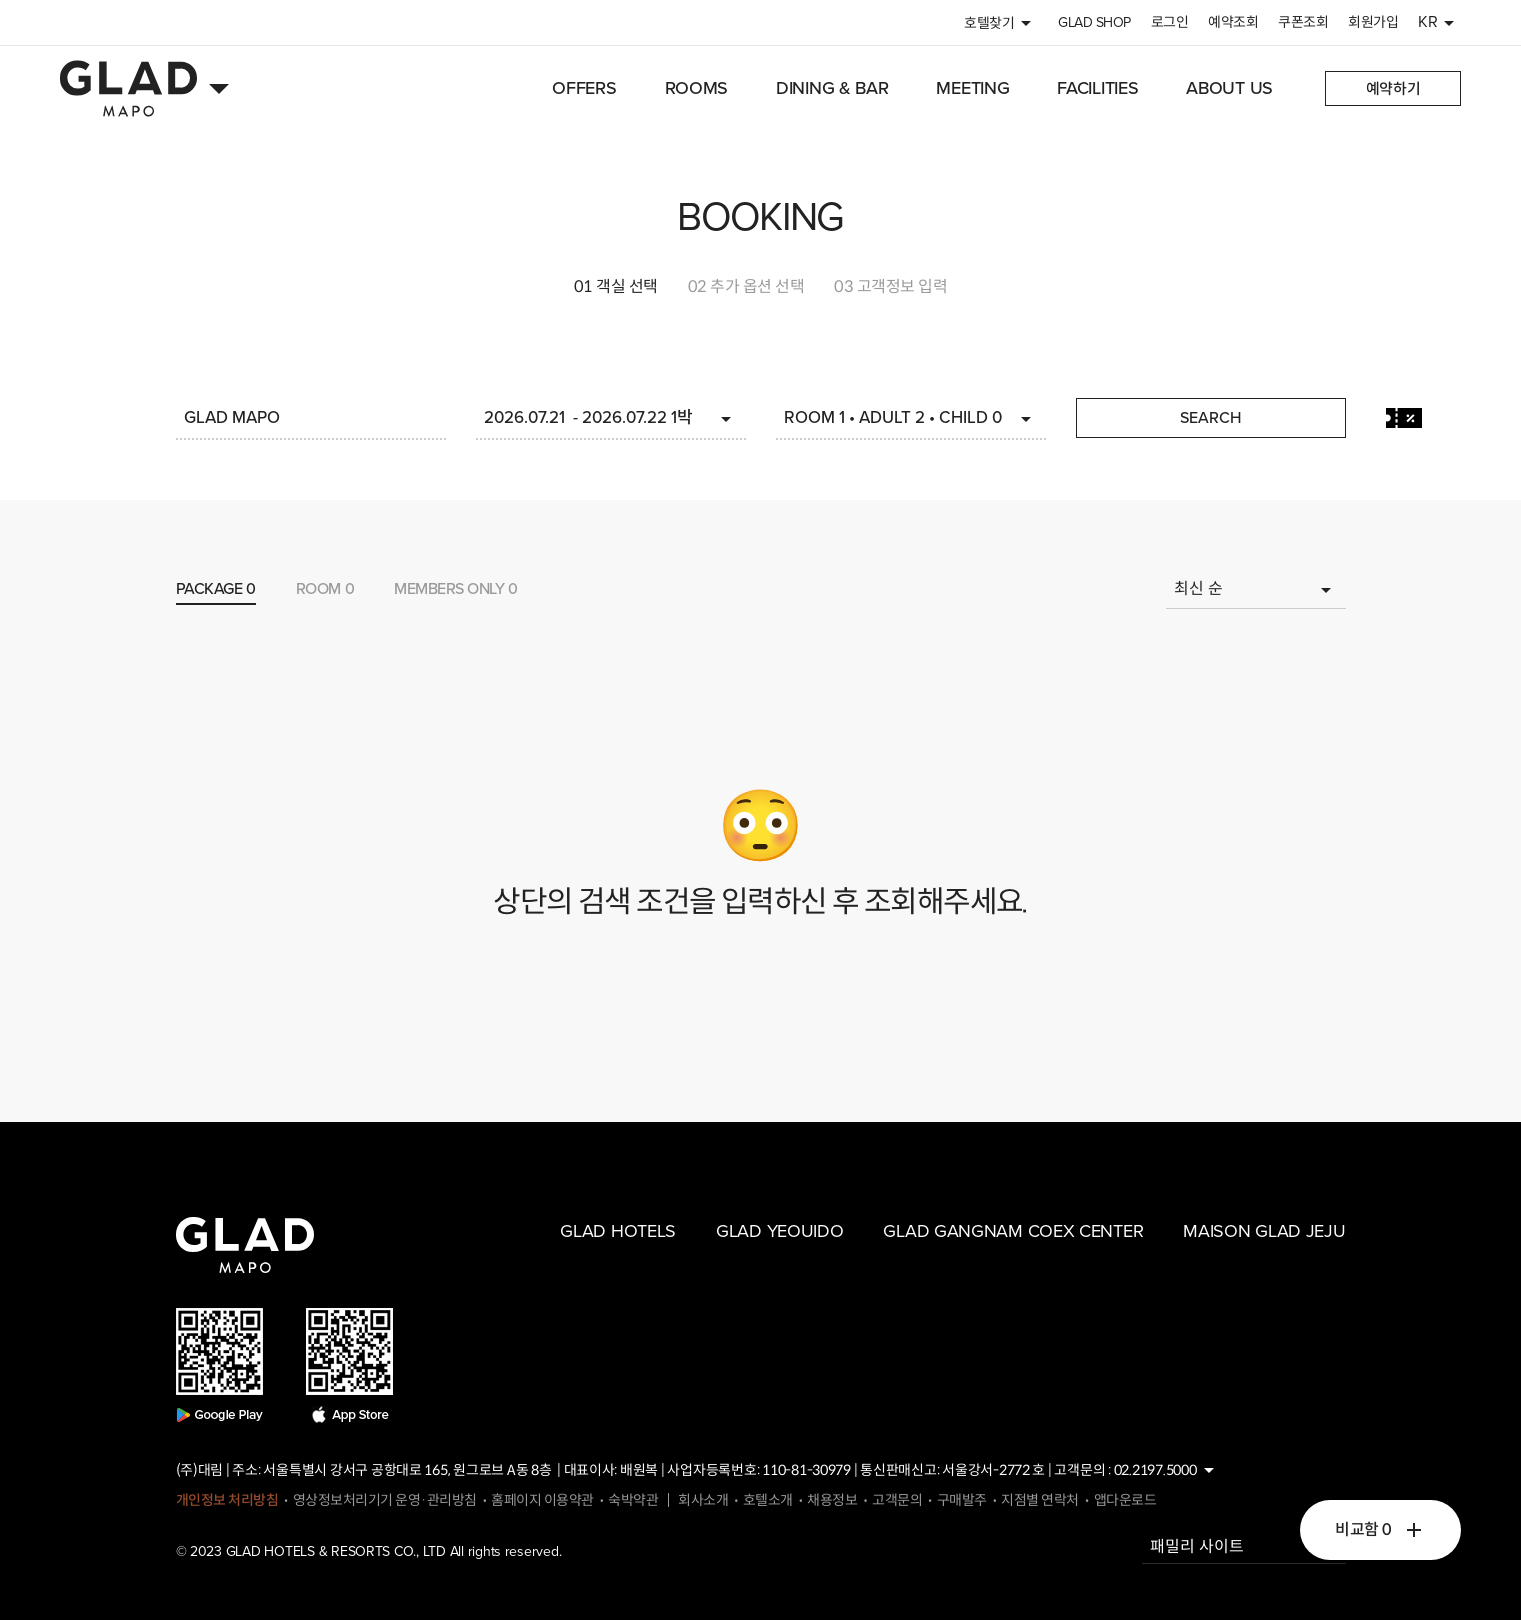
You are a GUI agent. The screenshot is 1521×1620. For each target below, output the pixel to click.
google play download (220, 1365)
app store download (350, 1365)
